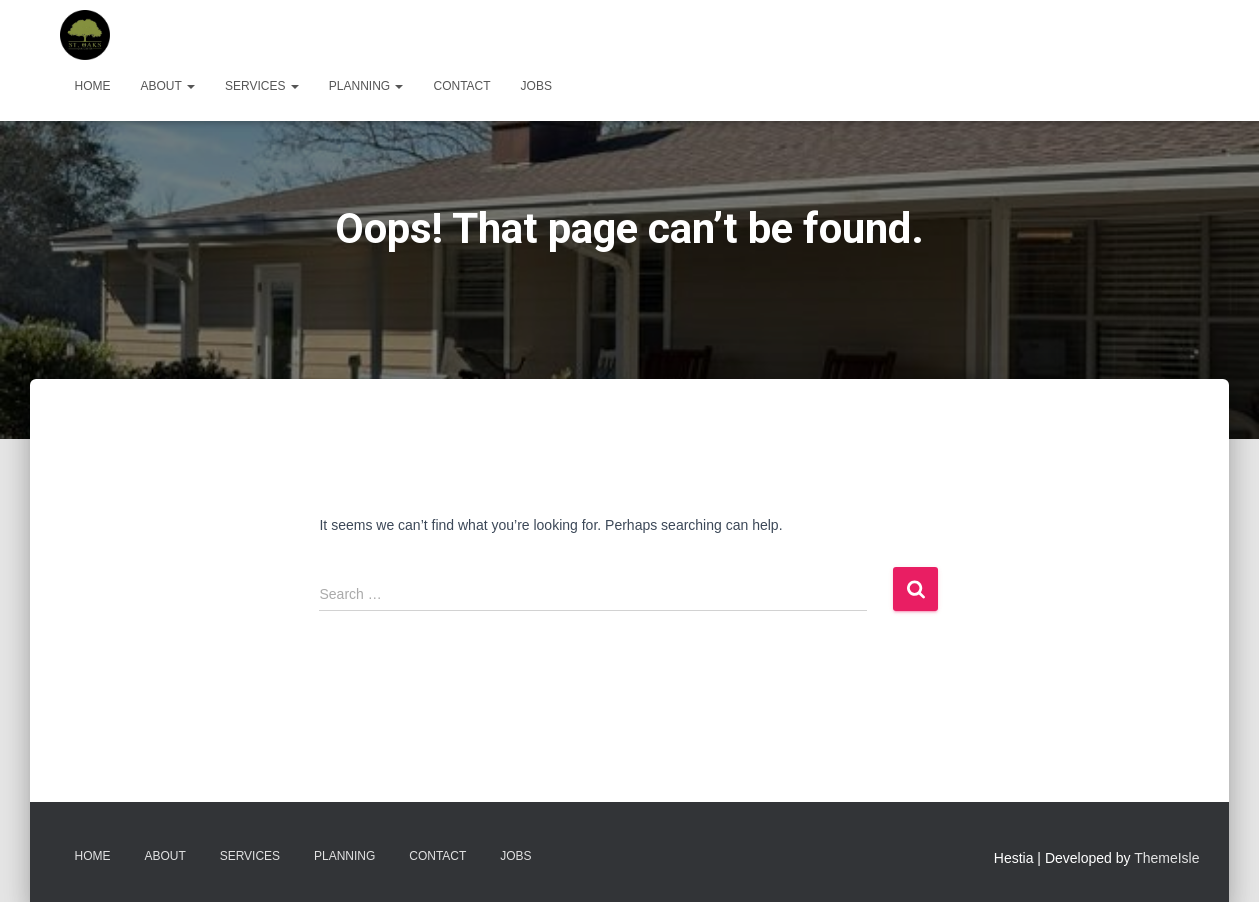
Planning (366, 86)
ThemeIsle (1166, 858)
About (168, 86)
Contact (461, 86)
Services (262, 86)
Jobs (536, 86)
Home (93, 86)
